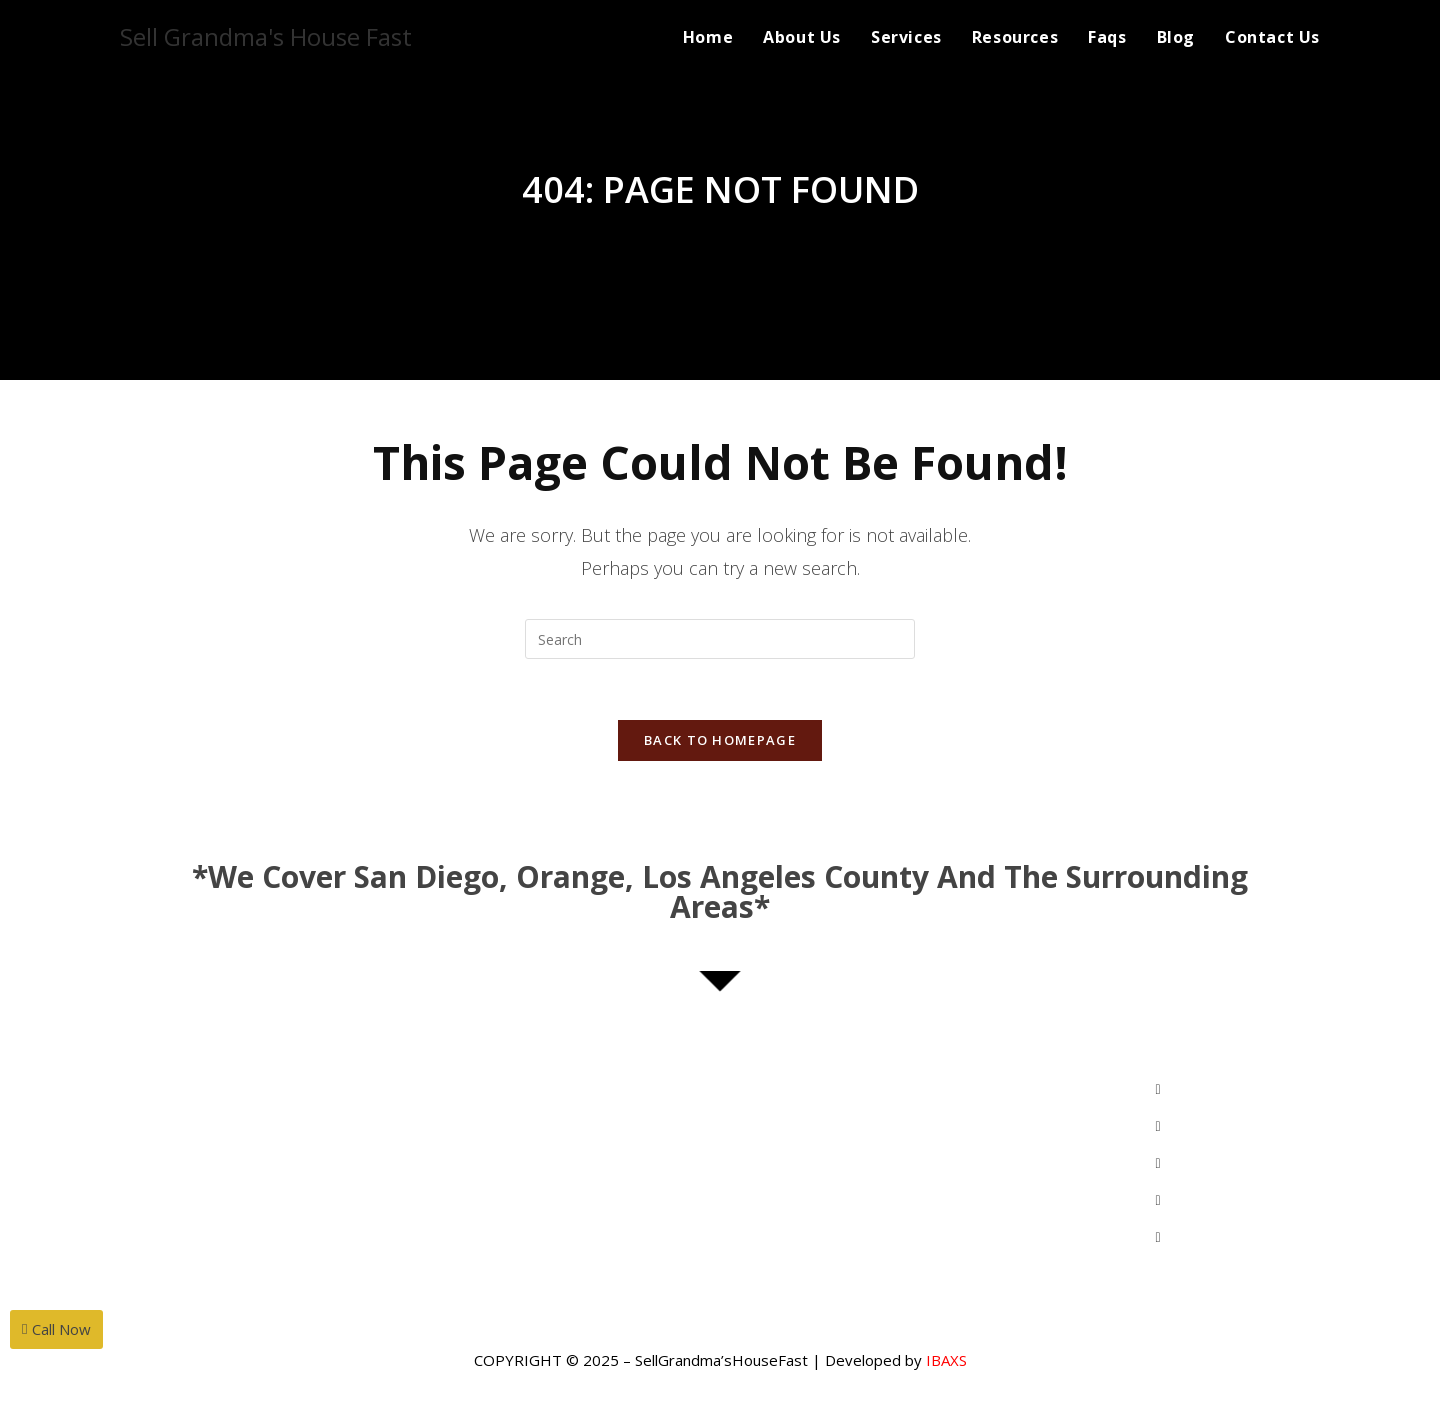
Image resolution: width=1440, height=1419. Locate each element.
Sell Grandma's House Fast (266, 36)
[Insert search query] (720, 639)
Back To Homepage (720, 740)
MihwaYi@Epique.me (281, 1129)
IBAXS (946, 1360)
